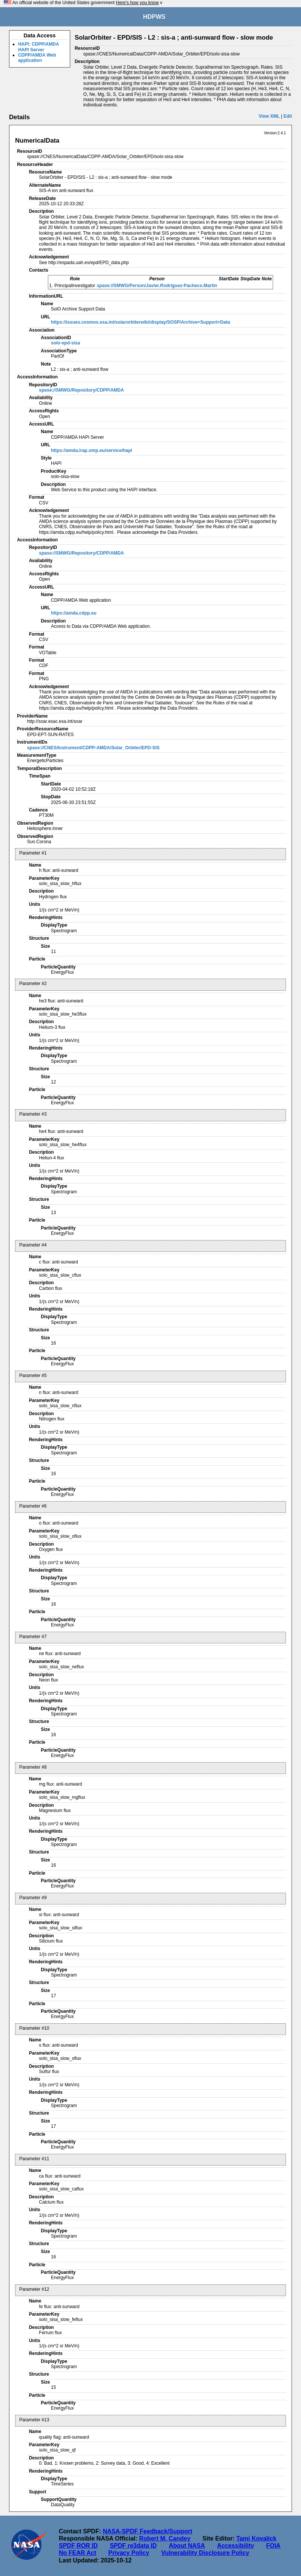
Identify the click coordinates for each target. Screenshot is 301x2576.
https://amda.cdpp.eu (74, 613)
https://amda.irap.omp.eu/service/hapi (91, 450)
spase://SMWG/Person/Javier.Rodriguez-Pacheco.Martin (157, 285)
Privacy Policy (128, 2553)
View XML (269, 116)
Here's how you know (137, 2)
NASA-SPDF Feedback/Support (147, 2531)
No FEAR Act (77, 2553)
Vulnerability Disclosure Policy (205, 2553)
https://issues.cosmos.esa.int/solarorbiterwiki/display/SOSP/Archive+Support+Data (140, 322)
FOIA (273, 2545)
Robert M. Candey (164, 2538)
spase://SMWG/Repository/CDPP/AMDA (81, 390)
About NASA (187, 2545)
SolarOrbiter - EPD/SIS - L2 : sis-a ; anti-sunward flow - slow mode (174, 37)
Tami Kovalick (256, 2538)
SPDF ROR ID (78, 2545)
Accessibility (235, 2545)
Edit (287, 116)
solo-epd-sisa (65, 343)
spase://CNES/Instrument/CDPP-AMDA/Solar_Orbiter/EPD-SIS (93, 747)
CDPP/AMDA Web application (37, 57)
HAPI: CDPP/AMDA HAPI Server (38, 46)
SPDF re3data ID (133, 2545)
